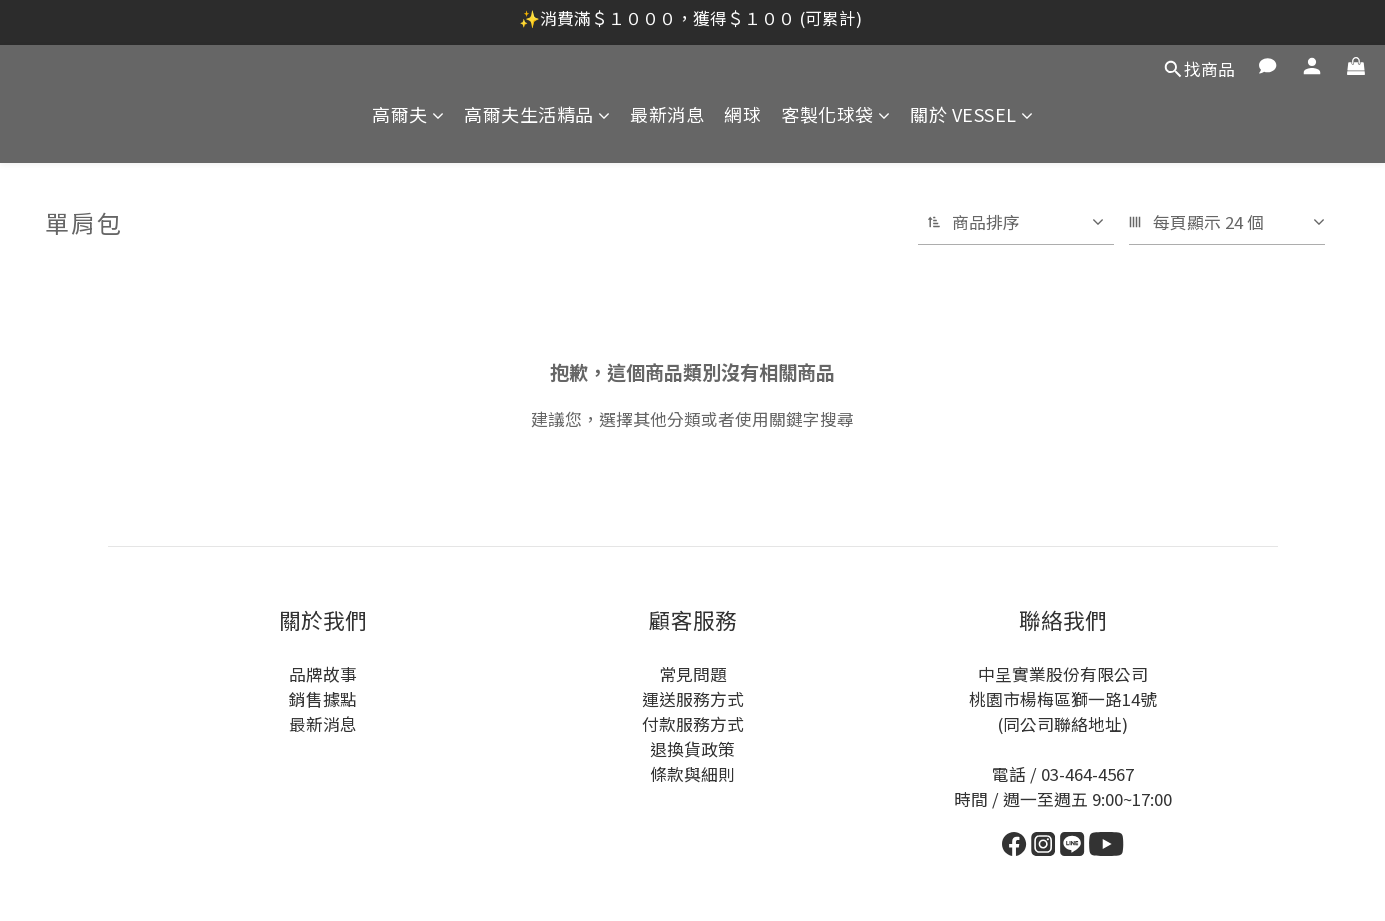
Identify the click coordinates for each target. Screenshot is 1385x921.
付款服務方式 (693, 724)
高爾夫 (408, 114)
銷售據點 (323, 699)
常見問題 (693, 674)
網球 (742, 114)
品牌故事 (323, 674)
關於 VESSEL (971, 114)
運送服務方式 (693, 699)
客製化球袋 (835, 114)
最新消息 (667, 114)
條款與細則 (692, 774)
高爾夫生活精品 (537, 114)
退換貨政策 (692, 749)
